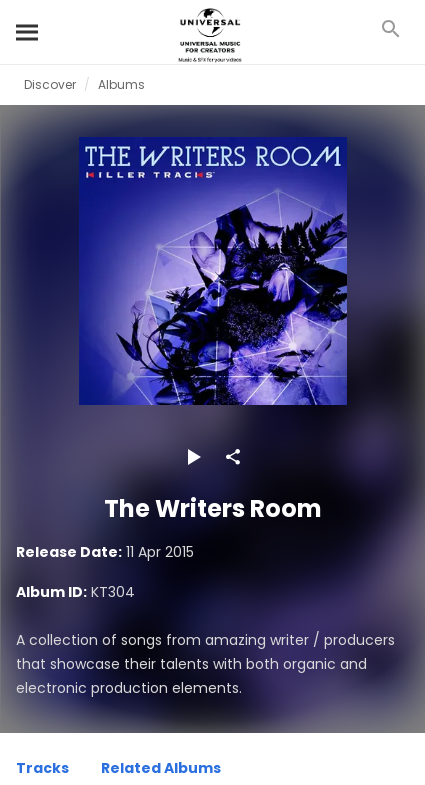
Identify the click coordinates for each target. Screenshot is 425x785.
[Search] (28, 32)
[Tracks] (42, 771)
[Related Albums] (161, 771)
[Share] (233, 457)
